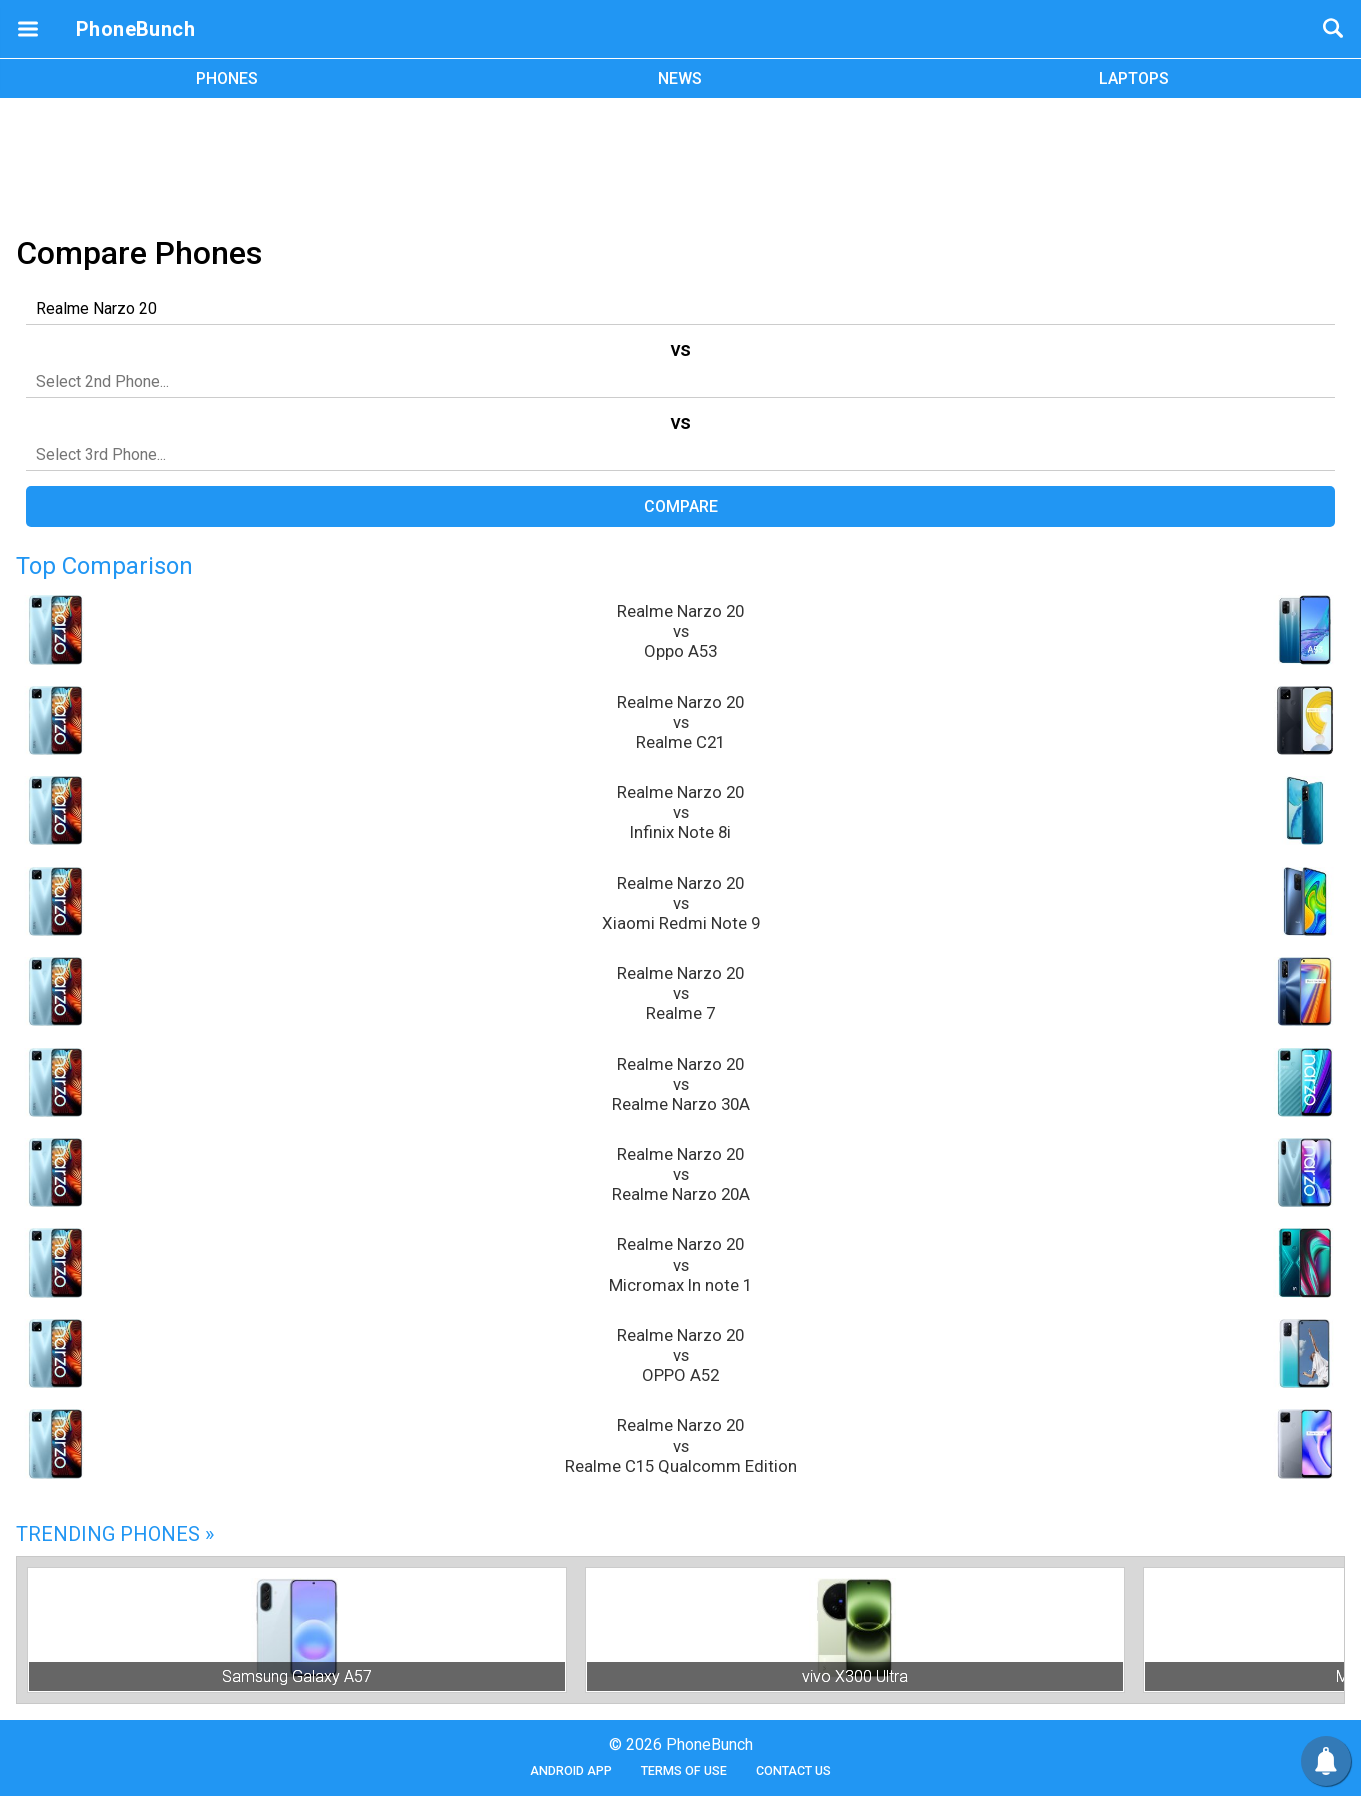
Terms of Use (684, 1770)
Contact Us (793, 1770)
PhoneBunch (135, 29)
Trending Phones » (115, 1534)
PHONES (227, 78)
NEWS (680, 78)
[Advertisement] (681, 163)
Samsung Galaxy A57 (297, 1676)
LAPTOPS (1134, 78)
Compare (681, 506)
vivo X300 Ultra (855, 1676)
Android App (571, 1770)
